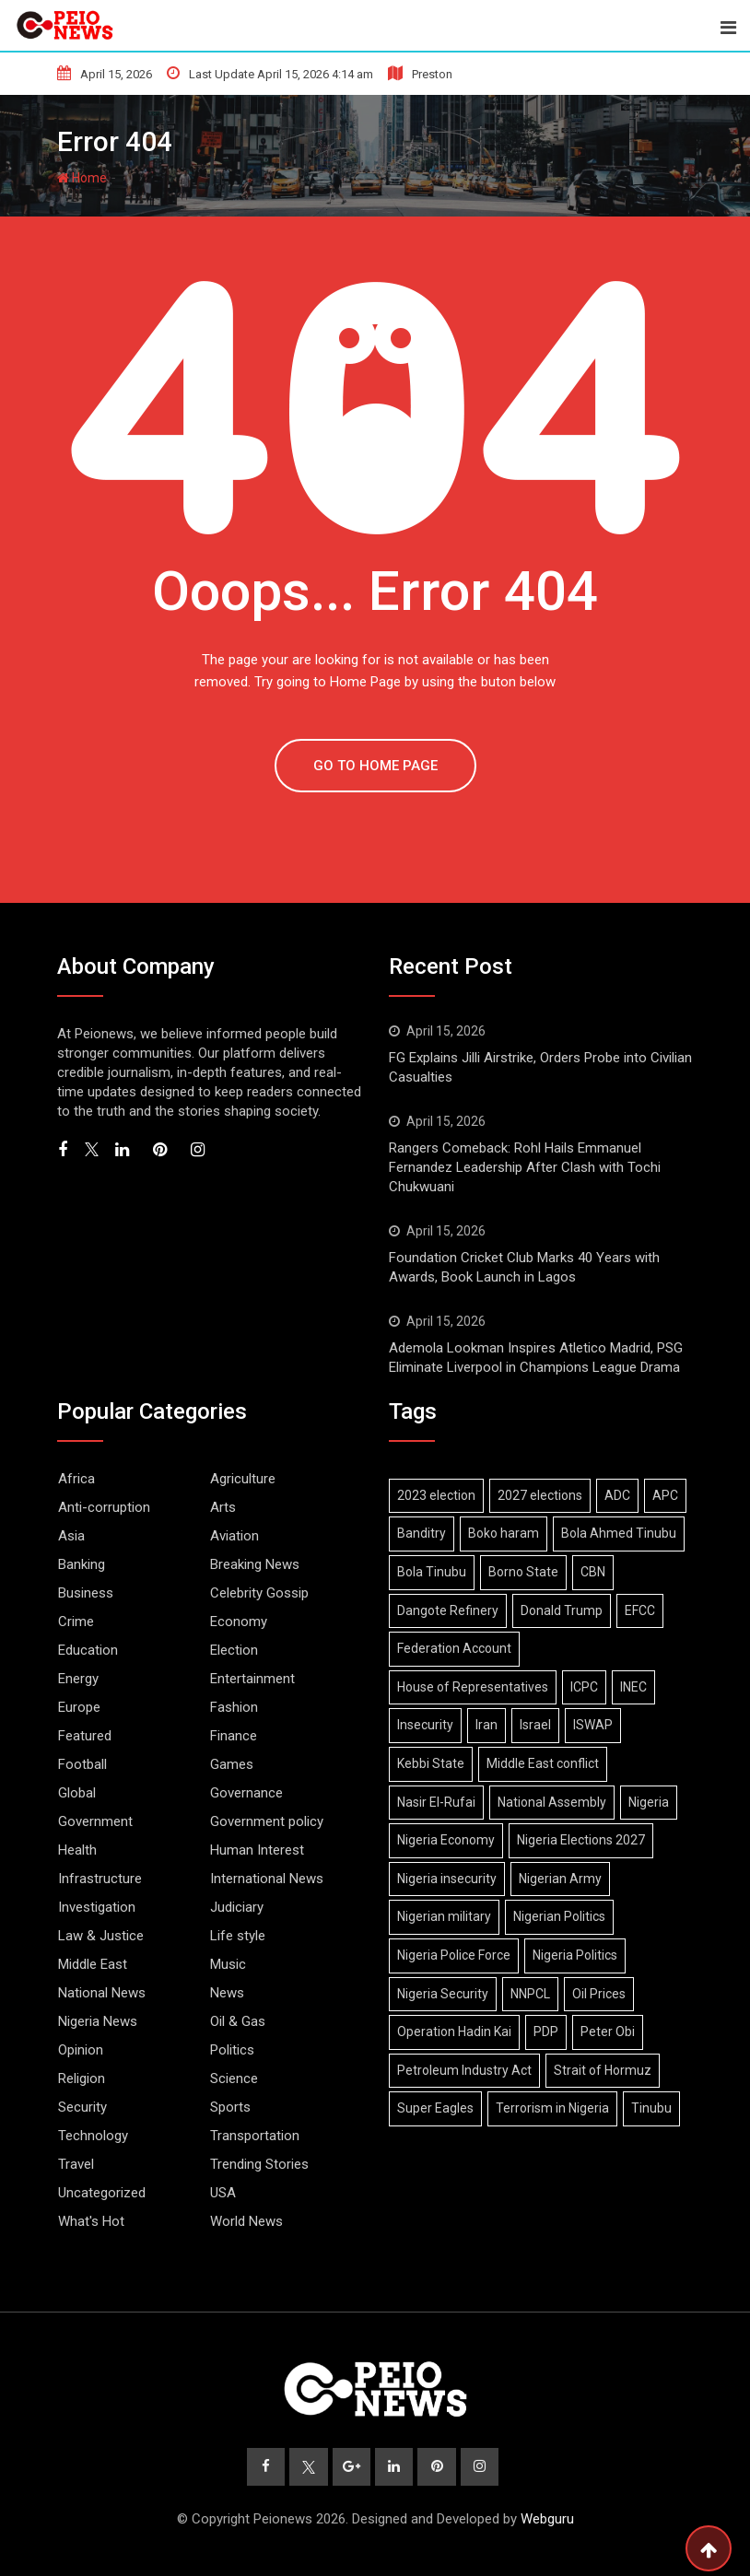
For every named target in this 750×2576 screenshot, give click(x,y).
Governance (246, 1793)
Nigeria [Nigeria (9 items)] (648, 1802)
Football (82, 1764)
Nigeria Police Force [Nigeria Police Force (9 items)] (453, 1955)
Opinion (80, 2050)
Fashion (234, 1707)
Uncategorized (102, 2192)
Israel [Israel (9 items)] (535, 1724)
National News (102, 1993)
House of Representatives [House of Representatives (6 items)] (472, 1687)
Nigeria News (97, 2021)
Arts (223, 1507)
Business (85, 1593)
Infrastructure (100, 1878)
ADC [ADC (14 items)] (617, 1495)
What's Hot (91, 2221)
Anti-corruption (104, 1507)
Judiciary (237, 1907)
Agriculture (242, 1478)
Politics (232, 2050)
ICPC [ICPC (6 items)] (584, 1687)
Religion (81, 2078)
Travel (76, 2164)
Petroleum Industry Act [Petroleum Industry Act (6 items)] (464, 2070)
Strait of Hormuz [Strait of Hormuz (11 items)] (602, 2070)
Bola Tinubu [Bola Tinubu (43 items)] (431, 1571)
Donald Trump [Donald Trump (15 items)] (562, 1610)
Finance (233, 1735)
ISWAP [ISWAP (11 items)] (593, 1724)
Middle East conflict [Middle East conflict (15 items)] (542, 1763)
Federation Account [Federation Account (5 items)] (454, 1648)
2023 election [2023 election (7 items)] (436, 1495)
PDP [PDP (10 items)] (545, 2031)
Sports (230, 2107)
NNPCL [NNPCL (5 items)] (530, 1993)
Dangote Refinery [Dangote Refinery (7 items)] (447, 1610)
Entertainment (252, 1678)
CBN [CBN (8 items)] (592, 1571)
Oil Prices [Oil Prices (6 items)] (599, 1993)
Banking (81, 1564)
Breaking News (254, 1564)
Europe (79, 1707)
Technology (93, 2135)
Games (231, 1764)
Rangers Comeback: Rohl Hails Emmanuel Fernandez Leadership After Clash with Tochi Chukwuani (525, 1167)
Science (234, 2078)
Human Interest (257, 1850)
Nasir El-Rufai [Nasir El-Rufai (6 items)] (436, 1802)
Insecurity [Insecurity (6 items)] (425, 1724)
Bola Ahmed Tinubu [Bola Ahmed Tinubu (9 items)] (618, 1533)
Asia (71, 1536)
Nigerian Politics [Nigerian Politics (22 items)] (559, 1916)
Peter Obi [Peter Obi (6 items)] (607, 2031)
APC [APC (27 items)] (665, 1495)
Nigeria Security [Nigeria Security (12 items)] (442, 1993)
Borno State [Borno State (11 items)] (523, 1571)
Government (95, 1821)
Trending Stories (259, 2164)
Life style (237, 1935)
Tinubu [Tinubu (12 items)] (651, 2108)
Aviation (234, 1536)
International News (266, 1878)
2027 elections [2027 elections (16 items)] (540, 1495)
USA (223, 2192)
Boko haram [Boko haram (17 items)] (503, 1533)
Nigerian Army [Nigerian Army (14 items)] (560, 1878)
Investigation (96, 1907)
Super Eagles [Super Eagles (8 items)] (435, 2108)
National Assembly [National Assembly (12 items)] (552, 1802)
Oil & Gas (237, 2021)
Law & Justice (101, 1935)
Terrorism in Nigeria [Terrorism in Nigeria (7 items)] (552, 2108)
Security (82, 2107)
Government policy (266, 1821)
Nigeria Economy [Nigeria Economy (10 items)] (446, 1839)
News (227, 1993)
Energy (78, 1678)
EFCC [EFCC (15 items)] (640, 1610)
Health (77, 1850)
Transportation (254, 2135)
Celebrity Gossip (259, 1593)
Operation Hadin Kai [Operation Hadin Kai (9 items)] (454, 2031)
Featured (84, 1735)
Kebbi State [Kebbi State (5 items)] (430, 1763)
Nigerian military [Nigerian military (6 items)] (444, 1916)
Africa (76, 1478)
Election (234, 1650)
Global (77, 1793)
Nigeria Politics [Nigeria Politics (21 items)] (575, 1955)
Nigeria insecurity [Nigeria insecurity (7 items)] (447, 1878)
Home (82, 177)
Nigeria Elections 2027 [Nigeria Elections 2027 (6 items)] (581, 1839)
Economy (238, 1621)
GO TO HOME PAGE (375, 765)
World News (246, 2221)
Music (228, 1964)
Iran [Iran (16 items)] (486, 1724)
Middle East (92, 1964)
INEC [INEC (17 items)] (633, 1687)
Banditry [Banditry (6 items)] (421, 1533)
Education (88, 1650)
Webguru (547, 2520)
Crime (76, 1621)
